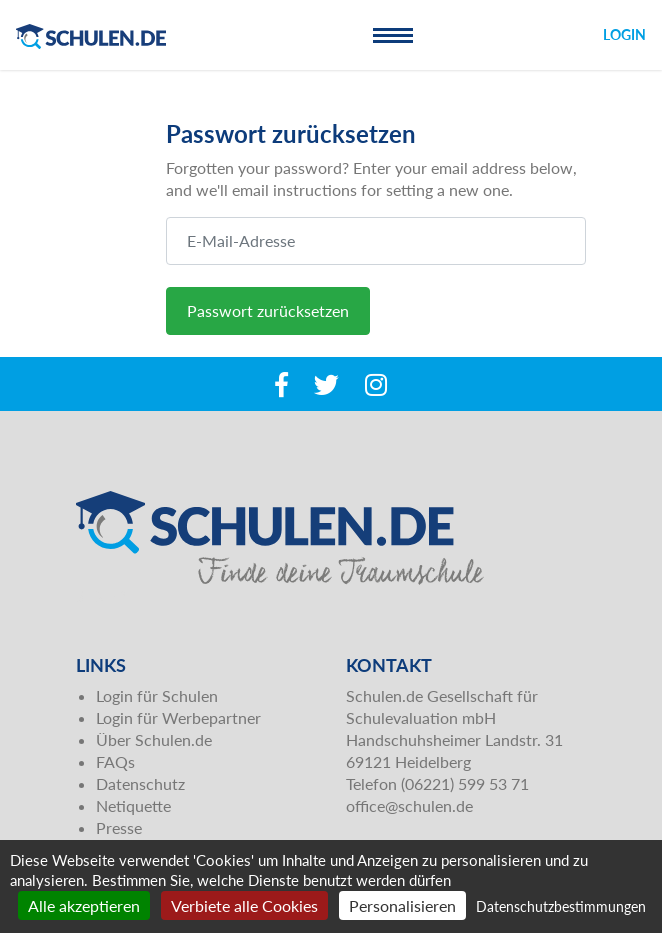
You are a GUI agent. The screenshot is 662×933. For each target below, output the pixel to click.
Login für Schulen (157, 695)
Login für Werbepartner (178, 717)
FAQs (115, 761)
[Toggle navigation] (393, 35)
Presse (119, 827)
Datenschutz (140, 783)
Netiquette (133, 805)
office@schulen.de (409, 805)
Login (624, 34)
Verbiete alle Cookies (244, 905)
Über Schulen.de (154, 739)
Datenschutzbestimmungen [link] (561, 906)
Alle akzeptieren (84, 905)
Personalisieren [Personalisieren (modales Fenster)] (402, 905)
